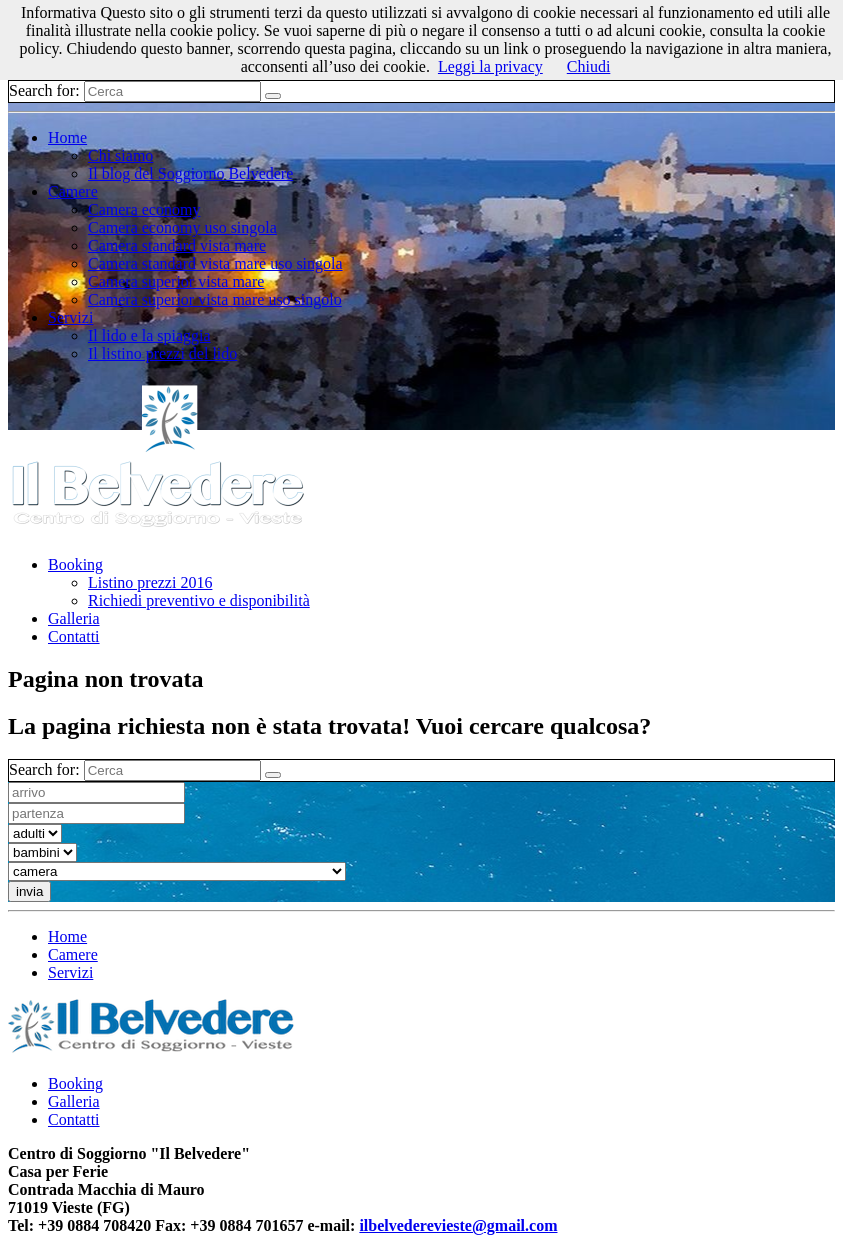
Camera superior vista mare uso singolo (215, 299)
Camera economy (144, 209)
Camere (73, 191)
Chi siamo (120, 155)
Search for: (44, 90)
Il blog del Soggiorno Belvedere (190, 173)
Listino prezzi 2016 (150, 582)
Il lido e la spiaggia (149, 335)
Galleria (74, 618)
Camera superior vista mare (176, 281)
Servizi (70, 317)
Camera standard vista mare (177, 245)
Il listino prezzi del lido (162, 353)
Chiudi (589, 66)
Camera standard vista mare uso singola (215, 263)
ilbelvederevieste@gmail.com (458, 1225)
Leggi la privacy (490, 66)
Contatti (74, 636)
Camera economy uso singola (182, 227)
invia (29, 891)
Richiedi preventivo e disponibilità (199, 600)
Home (67, 137)
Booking (75, 564)
